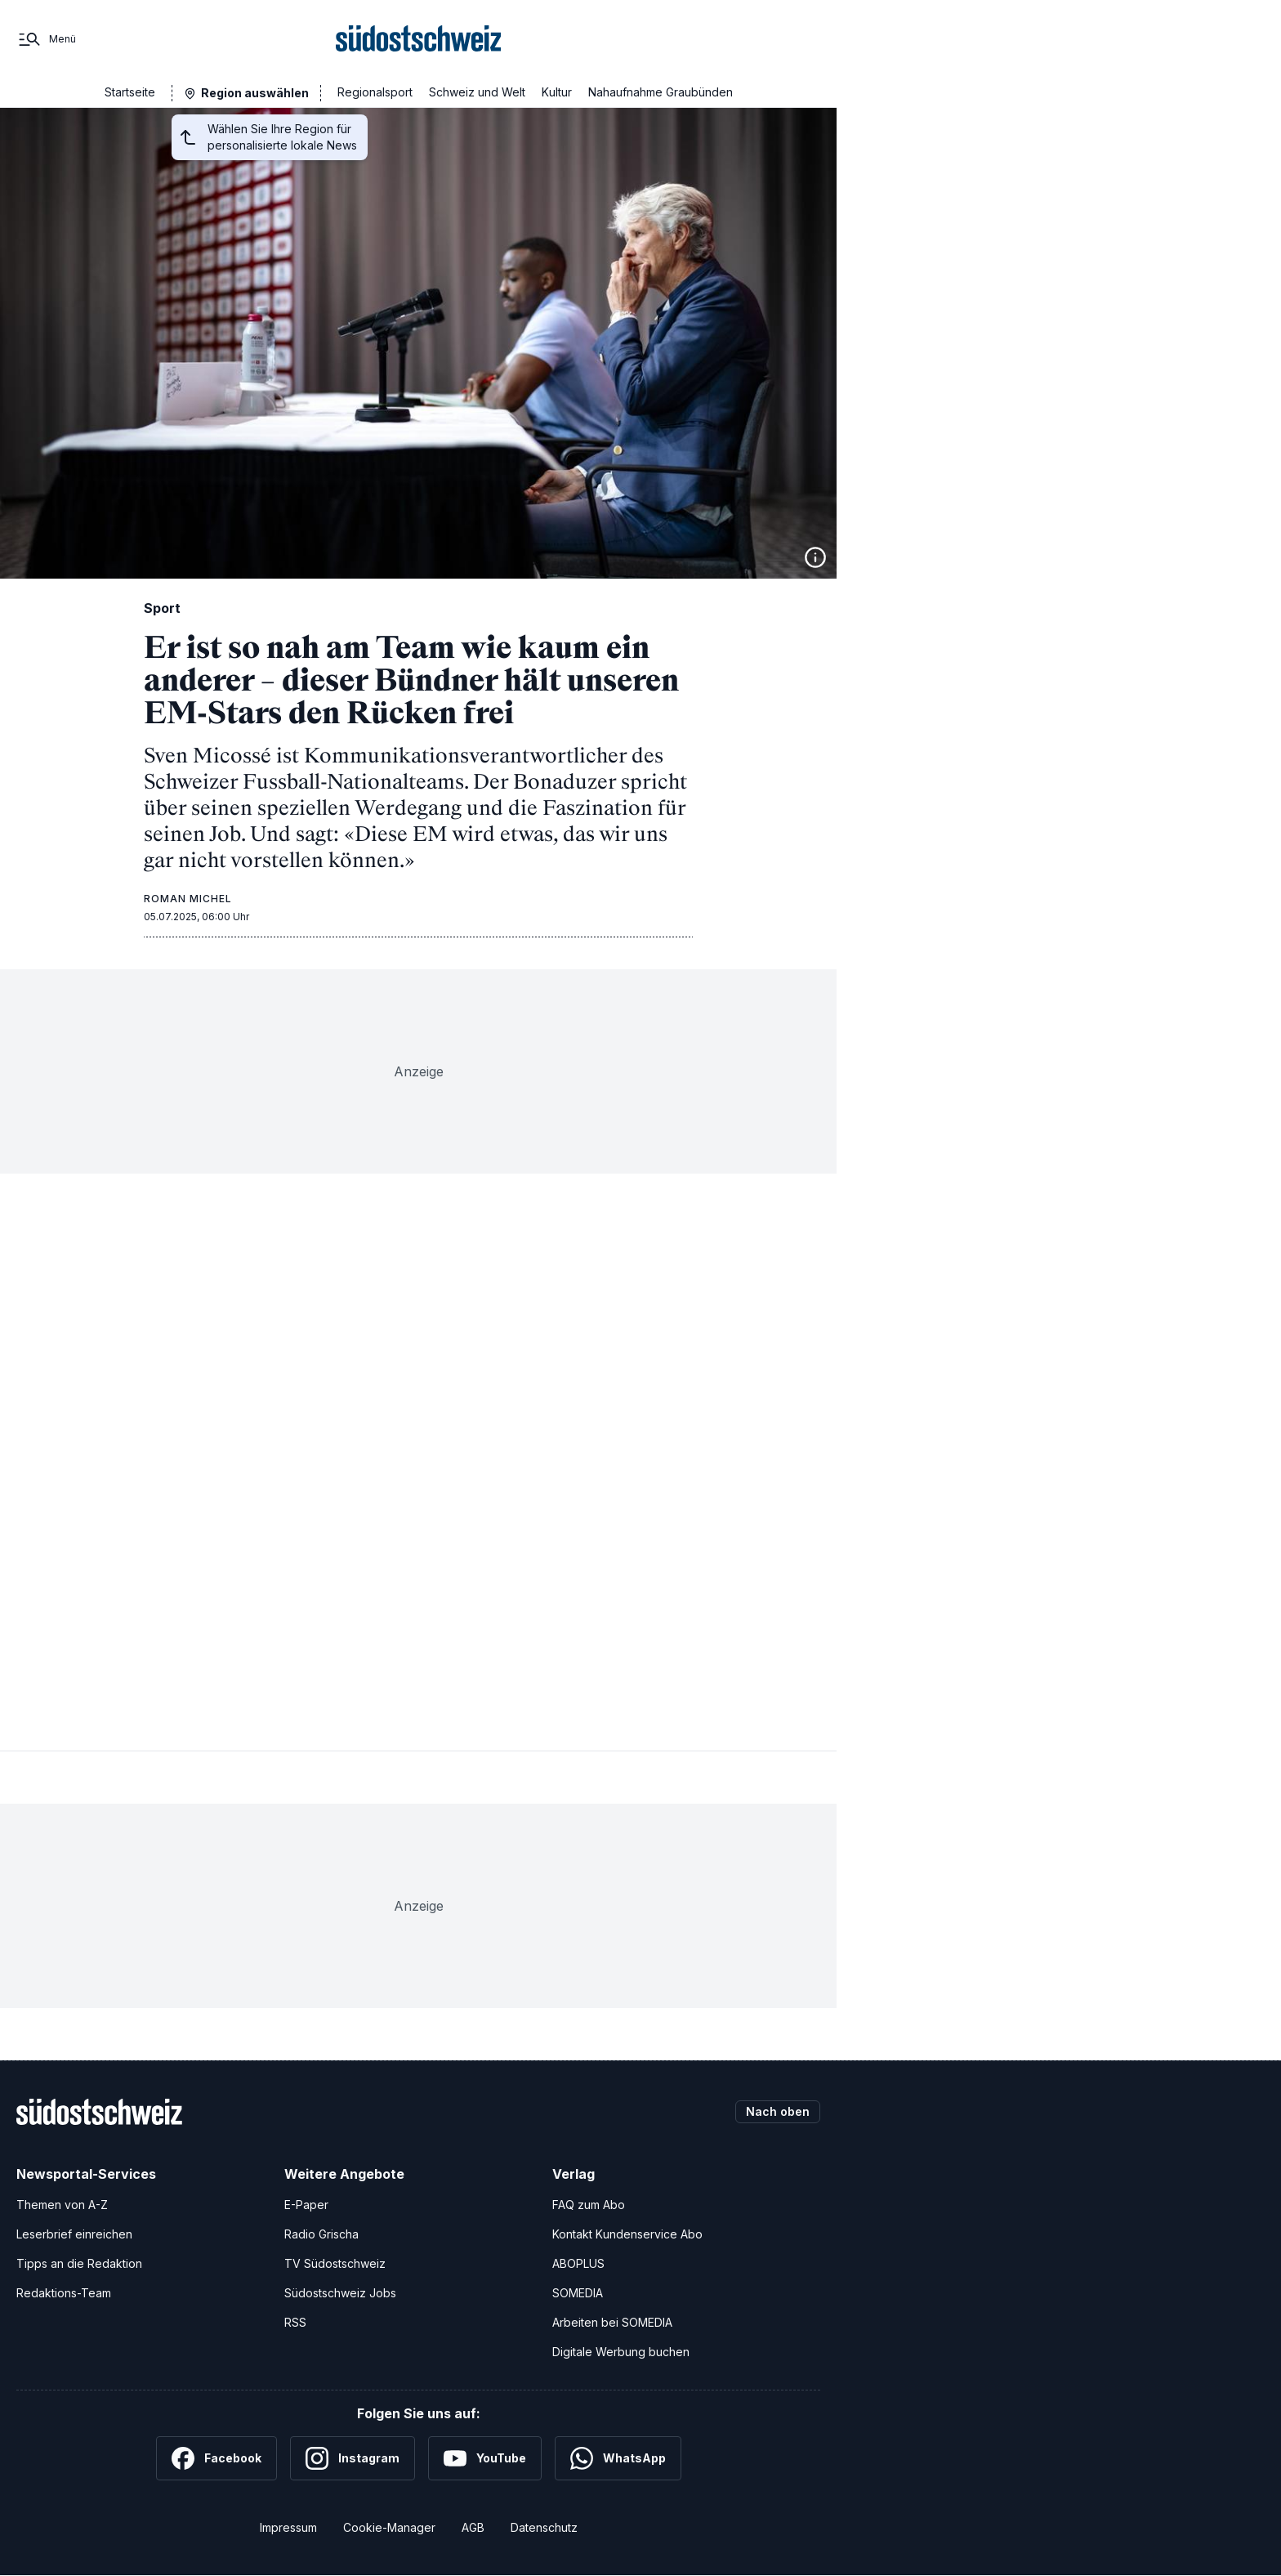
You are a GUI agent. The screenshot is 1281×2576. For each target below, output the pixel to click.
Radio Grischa (321, 2234)
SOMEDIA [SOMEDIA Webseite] (577, 2293)
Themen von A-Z (62, 2205)
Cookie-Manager (389, 2527)
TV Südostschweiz (335, 2263)
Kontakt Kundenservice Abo (627, 2234)
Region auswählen (255, 93)
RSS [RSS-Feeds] (295, 2322)
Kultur (557, 92)
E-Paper (306, 2205)
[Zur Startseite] (419, 39)
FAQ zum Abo (588, 2205)
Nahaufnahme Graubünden (660, 92)
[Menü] (46, 39)
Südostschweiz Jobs (340, 2293)
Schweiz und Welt (477, 92)
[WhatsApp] (618, 2458)
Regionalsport (375, 92)
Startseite (130, 92)
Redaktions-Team (63, 2293)
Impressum (288, 2527)
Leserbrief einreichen (74, 2234)
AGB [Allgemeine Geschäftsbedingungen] (473, 2527)
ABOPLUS (578, 2263)
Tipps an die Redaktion (79, 2263)
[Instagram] (352, 2458)
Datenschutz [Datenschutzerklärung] (544, 2527)
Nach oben (778, 2111)
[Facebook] (216, 2458)
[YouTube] (485, 2458)
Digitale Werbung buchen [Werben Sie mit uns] (621, 2352)
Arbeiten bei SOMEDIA (612, 2322)
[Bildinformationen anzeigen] (815, 557)
